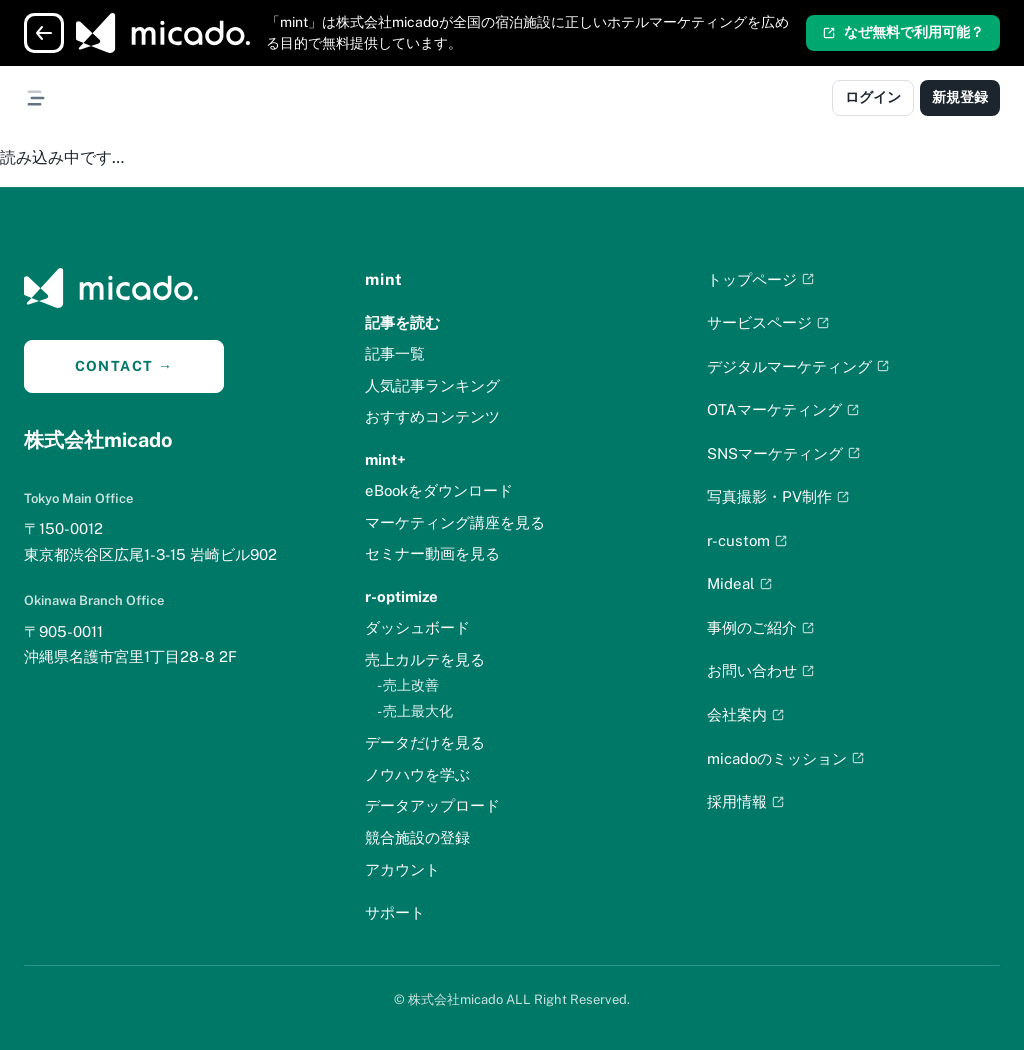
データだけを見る (425, 742)
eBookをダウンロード (439, 490)
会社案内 (746, 714)
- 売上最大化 (415, 711)
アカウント (402, 869)
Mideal (740, 583)
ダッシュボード (417, 627)
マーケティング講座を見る (455, 522)
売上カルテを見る (425, 659)
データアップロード (432, 805)
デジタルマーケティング (798, 366)
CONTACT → (124, 366)
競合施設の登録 (417, 837)
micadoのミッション (786, 758)
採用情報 (746, 801)
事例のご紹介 (761, 627)
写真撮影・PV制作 (778, 496)
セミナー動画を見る (432, 553)
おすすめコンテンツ (432, 416)
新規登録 (960, 97)
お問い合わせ (761, 670)
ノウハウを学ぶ (417, 774)
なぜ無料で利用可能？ (903, 32)
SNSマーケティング (784, 453)
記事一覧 (395, 353)
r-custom (747, 540)
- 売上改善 (408, 685)
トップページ (761, 279)
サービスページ (768, 322)
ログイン (873, 97)
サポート (395, 912)
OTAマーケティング (783, 409)
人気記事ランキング (432, 385)
